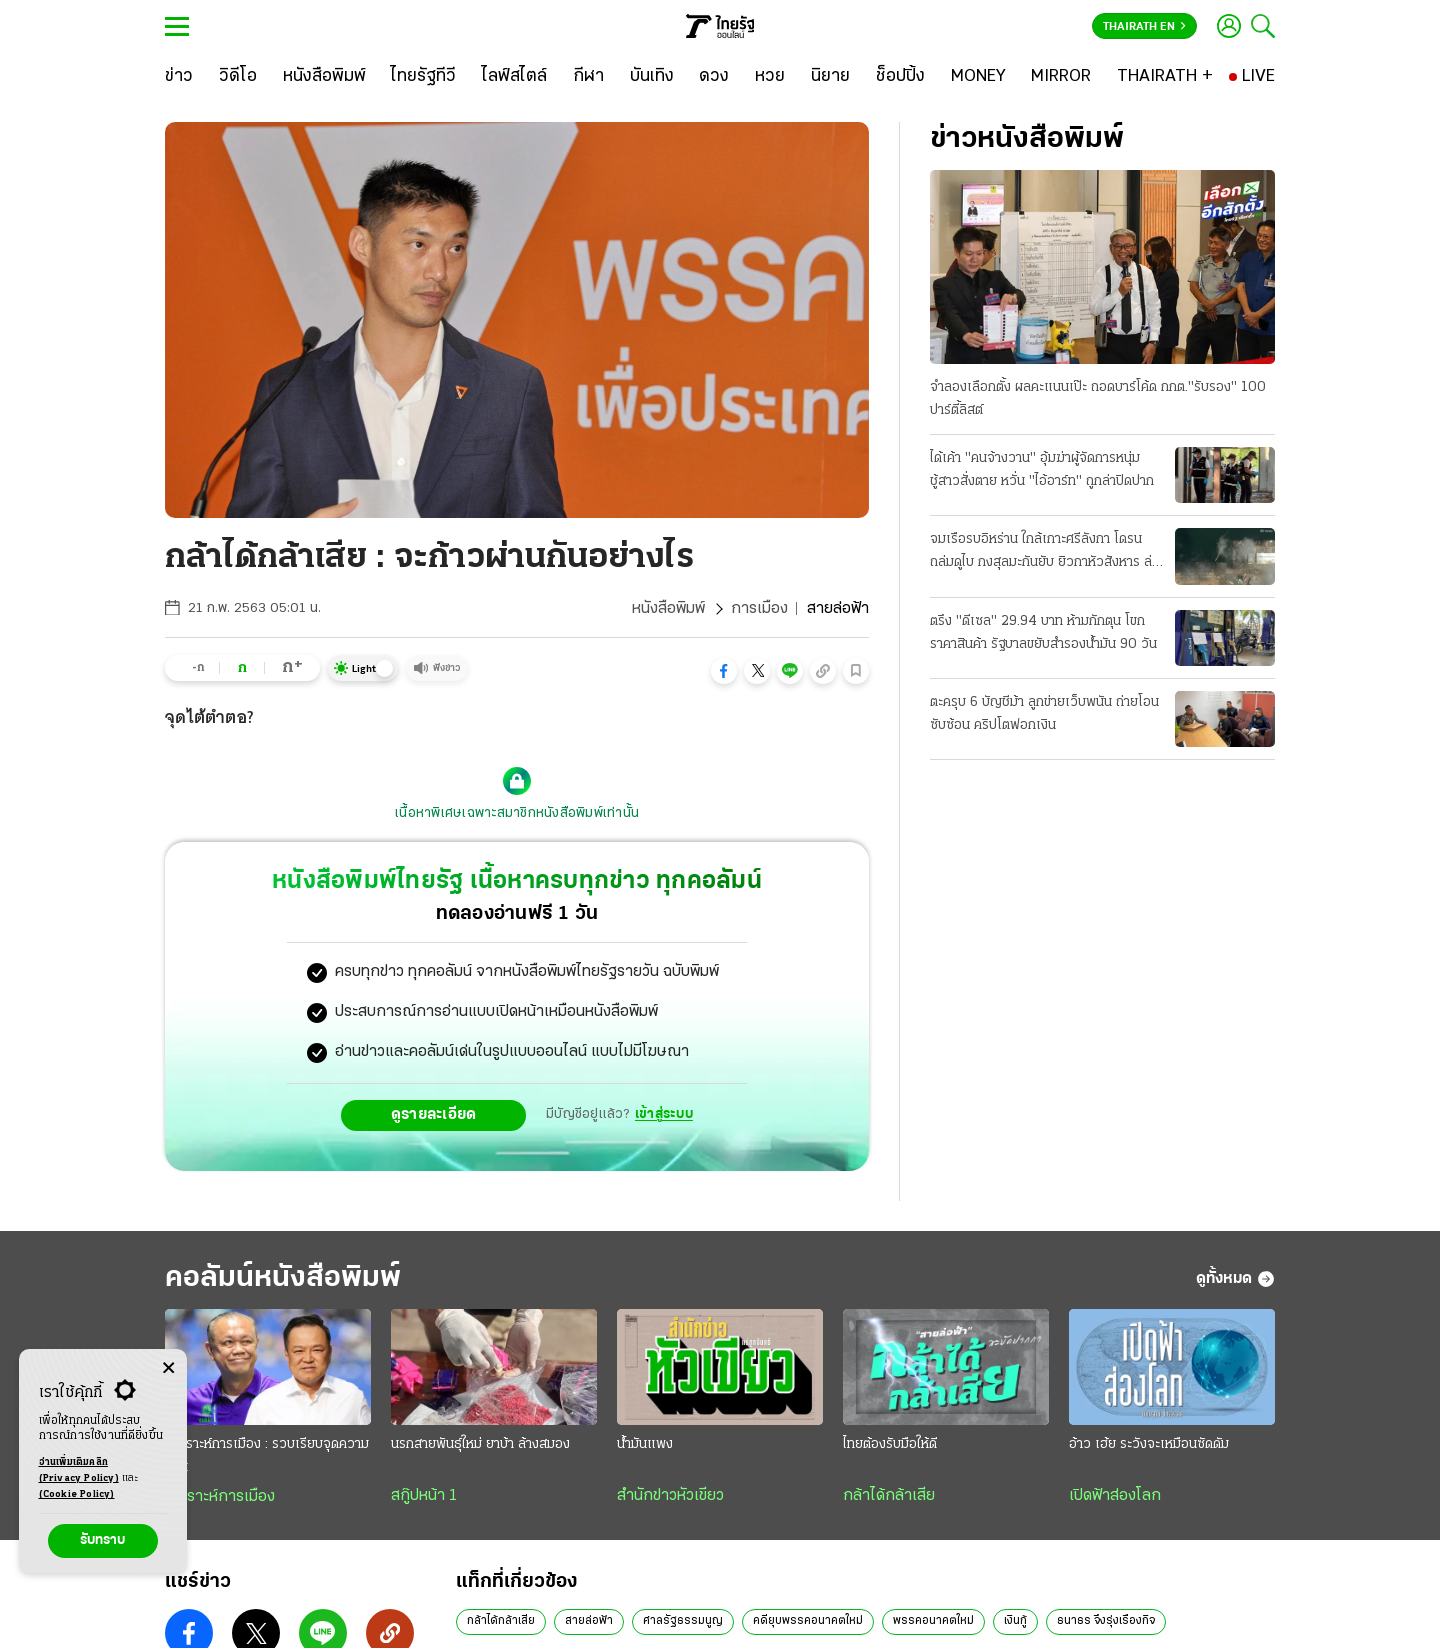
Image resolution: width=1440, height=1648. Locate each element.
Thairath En (1144, 27)
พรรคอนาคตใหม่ (933, 1621)
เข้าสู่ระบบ (664, 1114)
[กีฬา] (588, 77)
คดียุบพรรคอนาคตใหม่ (808, 1621)
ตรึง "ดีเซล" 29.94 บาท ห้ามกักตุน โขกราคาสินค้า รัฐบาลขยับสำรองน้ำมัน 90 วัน (1043, 633)
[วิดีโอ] (238, 77)
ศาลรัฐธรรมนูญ (683, 1621)
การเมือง (759, 609)
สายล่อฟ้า (589, 1621)
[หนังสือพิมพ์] (324, 77)
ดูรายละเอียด (434, 1115)
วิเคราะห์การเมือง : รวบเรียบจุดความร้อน (267, 1456)
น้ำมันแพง (645, 1444)
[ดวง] (714, 77)
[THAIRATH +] (1165, 77)
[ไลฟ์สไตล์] (514, 77)
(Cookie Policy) (77, 1494)
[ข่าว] (179, 77)
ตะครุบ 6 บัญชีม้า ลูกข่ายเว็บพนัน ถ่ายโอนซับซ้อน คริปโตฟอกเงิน (1044, 714)
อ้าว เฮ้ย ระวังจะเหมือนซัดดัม (1149, 1444)
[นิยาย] (830, 77)
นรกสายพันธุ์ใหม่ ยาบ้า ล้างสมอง (480, 1444)
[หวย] (770, 77)
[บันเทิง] (652, 77)
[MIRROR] (1061, 77)
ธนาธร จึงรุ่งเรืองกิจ (1106, 1621)
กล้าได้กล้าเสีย (889, 1496)
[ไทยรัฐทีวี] (423, 77)
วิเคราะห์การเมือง (220, 1497)
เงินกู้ (1015, 1621)
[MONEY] (978, 77)
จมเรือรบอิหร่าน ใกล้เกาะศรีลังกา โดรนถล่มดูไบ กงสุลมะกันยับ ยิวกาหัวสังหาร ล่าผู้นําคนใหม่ (1044, 553)
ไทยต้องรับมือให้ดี (890, 1444)
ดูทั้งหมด (1235, 1279)
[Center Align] (168, 1368)
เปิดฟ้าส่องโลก (1115, 1496)
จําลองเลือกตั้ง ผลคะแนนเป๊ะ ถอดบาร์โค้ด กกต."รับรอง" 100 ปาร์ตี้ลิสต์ (1098, 399)
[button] (724, 671)
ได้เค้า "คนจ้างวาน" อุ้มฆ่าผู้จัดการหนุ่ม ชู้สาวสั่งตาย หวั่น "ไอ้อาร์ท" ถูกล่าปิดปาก (1042, 470)
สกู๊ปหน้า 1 (424, 1496)
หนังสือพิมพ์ (668, 609)
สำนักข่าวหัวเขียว (670, 1496)
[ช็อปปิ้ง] (900, 77)
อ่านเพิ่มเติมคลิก (79, 1472)
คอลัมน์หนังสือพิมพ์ (283, 1278)
